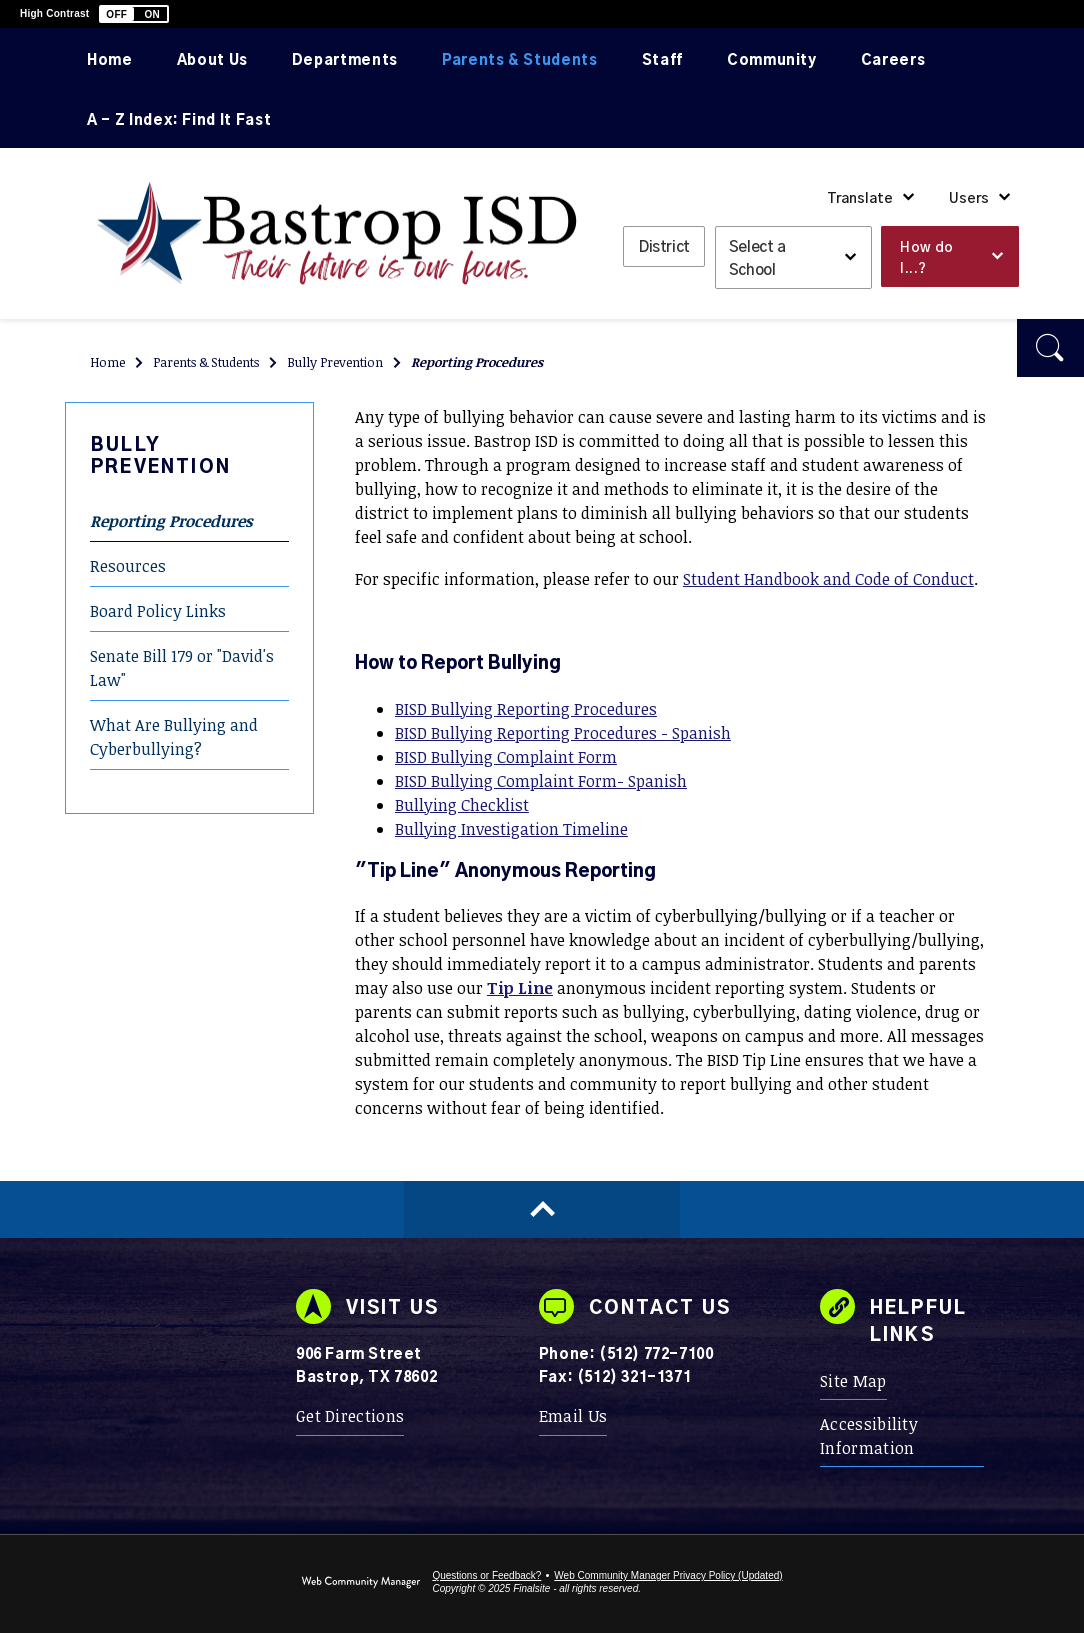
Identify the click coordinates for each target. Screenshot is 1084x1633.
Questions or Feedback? (486, 1575)
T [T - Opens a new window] (492, 988)
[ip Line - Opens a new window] (525, 988)
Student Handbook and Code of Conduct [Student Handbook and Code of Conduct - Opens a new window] (828, 579)
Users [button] (969, 199)
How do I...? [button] (926, 258)
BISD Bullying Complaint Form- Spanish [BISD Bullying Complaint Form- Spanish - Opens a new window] (541, 781)
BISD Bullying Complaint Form (506, 757)
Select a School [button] (757, 259)
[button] (134, 14)
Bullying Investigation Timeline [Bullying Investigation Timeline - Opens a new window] (511, 829)
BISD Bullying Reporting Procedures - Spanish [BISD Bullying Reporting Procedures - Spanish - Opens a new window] (563, 733)
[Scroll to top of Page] (542, 1209)
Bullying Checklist (462, 805)
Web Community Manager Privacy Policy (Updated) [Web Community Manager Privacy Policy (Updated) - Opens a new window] (668, 1575)
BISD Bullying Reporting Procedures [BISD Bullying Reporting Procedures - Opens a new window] (526, 709)
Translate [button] (860, 199)
